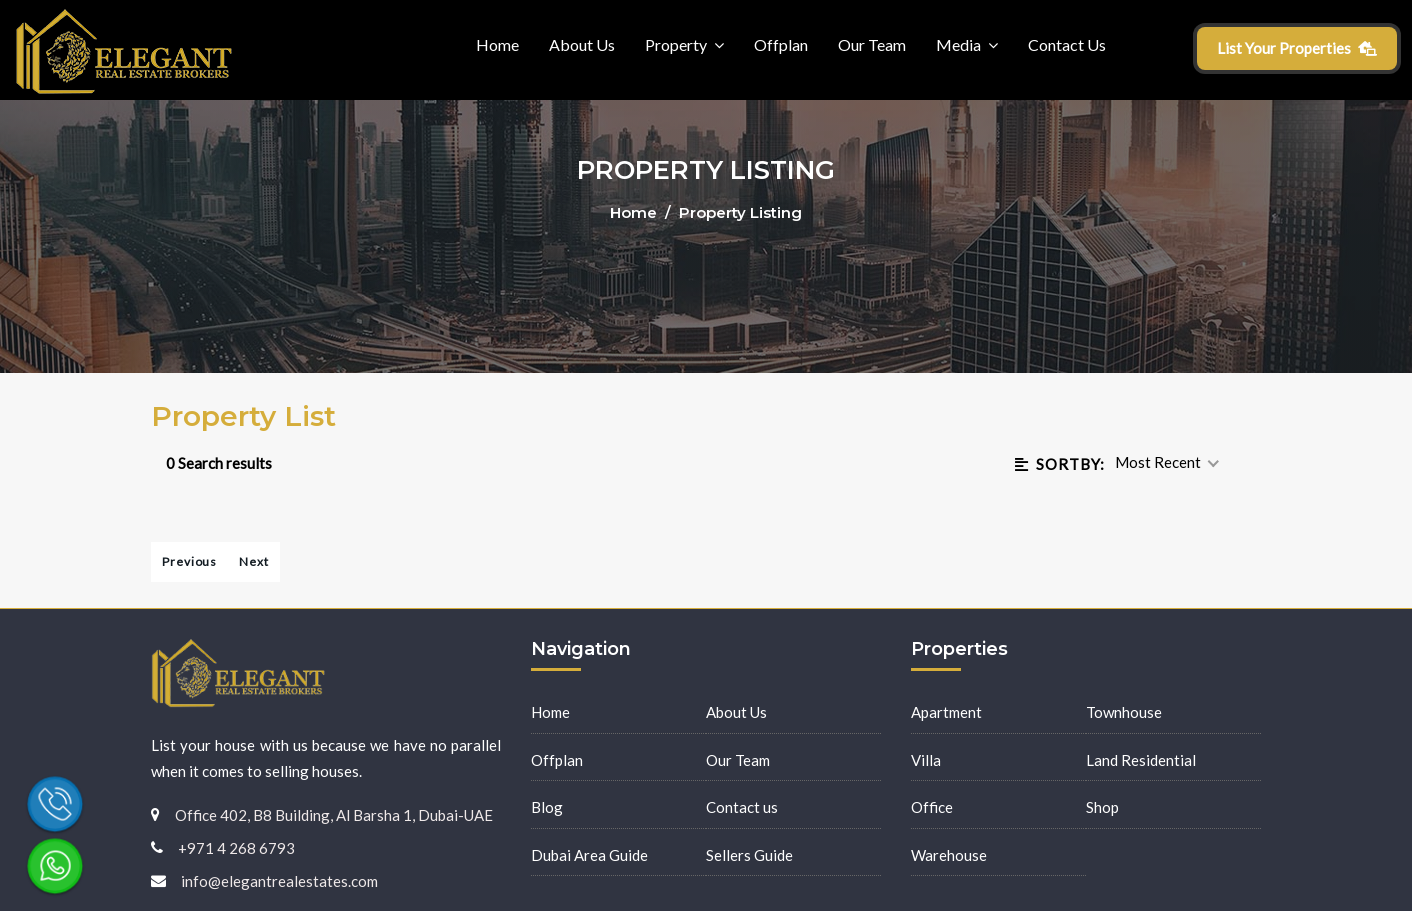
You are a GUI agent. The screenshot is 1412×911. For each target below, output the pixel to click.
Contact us (742, 807)
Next (254, 561)
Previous (189, 561)
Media (958, 44)
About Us (582, 44)
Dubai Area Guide (589, 855)
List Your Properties (1297, 48)
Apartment (946, 712)
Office (932, 807)
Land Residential (1141, 760)
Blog (547, 807)
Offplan (781, 44)
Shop (1102, 807)
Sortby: (1060, 464)
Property (676, 44)
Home (497, 44)
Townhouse (1124, 712)
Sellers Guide (749, 855)
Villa (926, 760)
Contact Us (1067, 44)
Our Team (872, 44)
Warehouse (949, 855)
